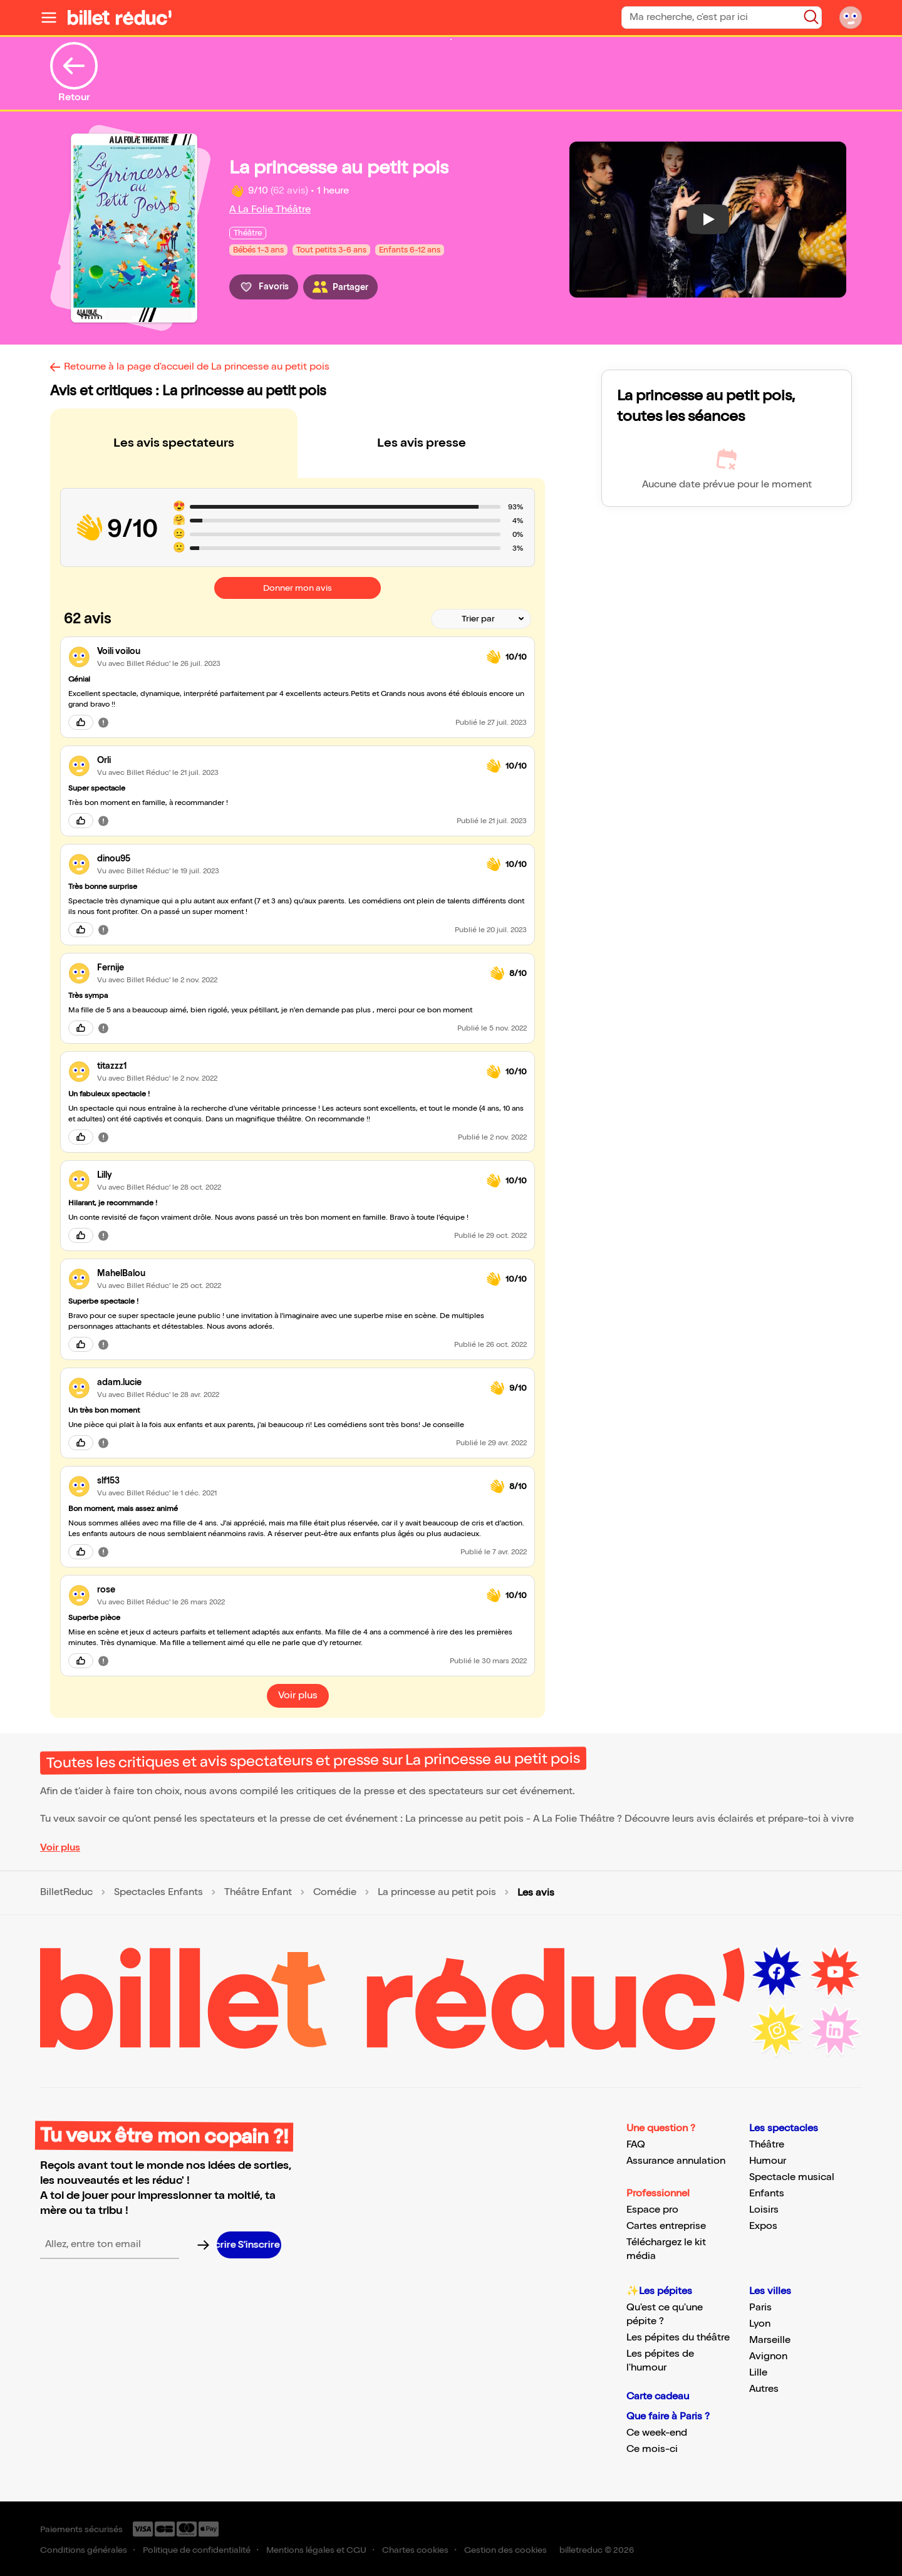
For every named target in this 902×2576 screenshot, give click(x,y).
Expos (763, 2226)
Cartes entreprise (666, 2226)
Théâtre (766, 2145)
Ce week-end (656, 2433)
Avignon (768, 2356)
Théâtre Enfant (258, 1893)
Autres (764, 2389)
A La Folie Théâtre (270, 210)
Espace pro (652, 2210)
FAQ (635, 2145)
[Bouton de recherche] (811, 16)
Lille (758, 2373)
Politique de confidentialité (197, 2550)
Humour (767, 2161)
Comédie (334, 1893)
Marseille (770, 2340)
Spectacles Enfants (158, 1893)
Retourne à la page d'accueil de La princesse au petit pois (196, 367)
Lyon (759, 2324)
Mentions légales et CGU (316, 2550)
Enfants (766, 2193)
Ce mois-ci (652, 2449)
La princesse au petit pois (437, 1893)
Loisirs (764, 2210)
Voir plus (60, 1848)
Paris (760, 2308)
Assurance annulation (675, 2161)
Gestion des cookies (505, 2550)
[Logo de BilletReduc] (120, 17)
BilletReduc (66, 1893)
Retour (74, 72)
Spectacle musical (791, 2177)
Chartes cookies (415, 2550)
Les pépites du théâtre (678, 2338)
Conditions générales (83, 2550)
